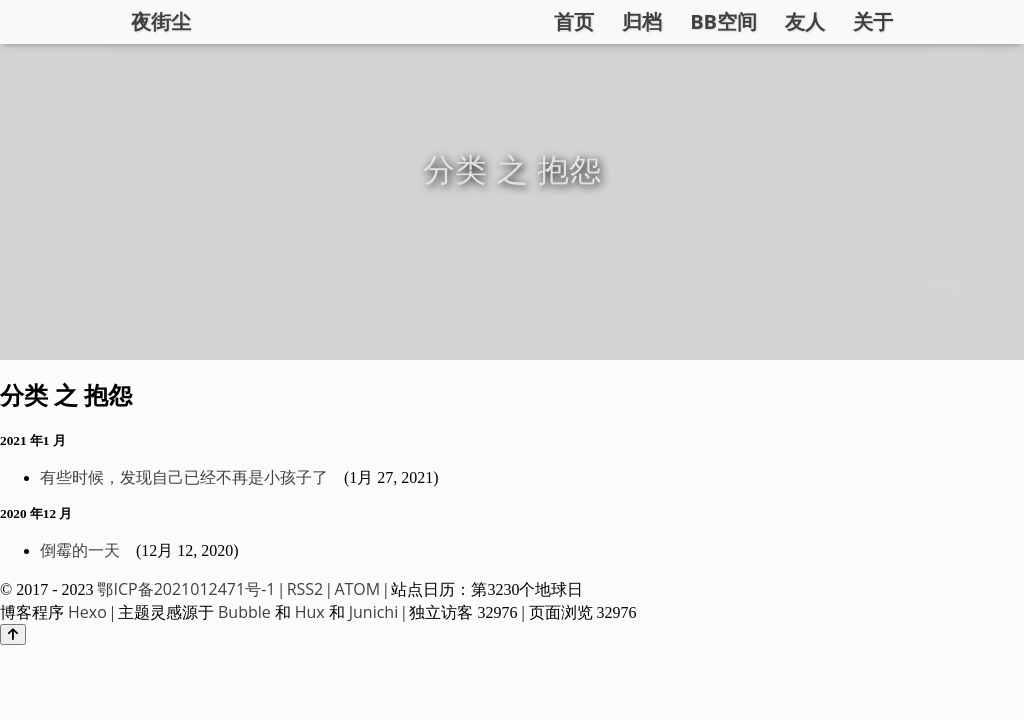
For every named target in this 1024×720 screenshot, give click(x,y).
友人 (805, 21)
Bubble (244, 612)
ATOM (357, 589)
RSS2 (305, 589)
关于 (873, 21)
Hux (310, 612)
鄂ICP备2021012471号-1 (186, 589)
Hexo (87, 612)
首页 (574, 21)
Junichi (373, 612)
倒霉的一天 (80, 550)
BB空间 (723, 21)
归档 (642, 21)
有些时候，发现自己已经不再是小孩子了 (184, 477)
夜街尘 (161, 21)
